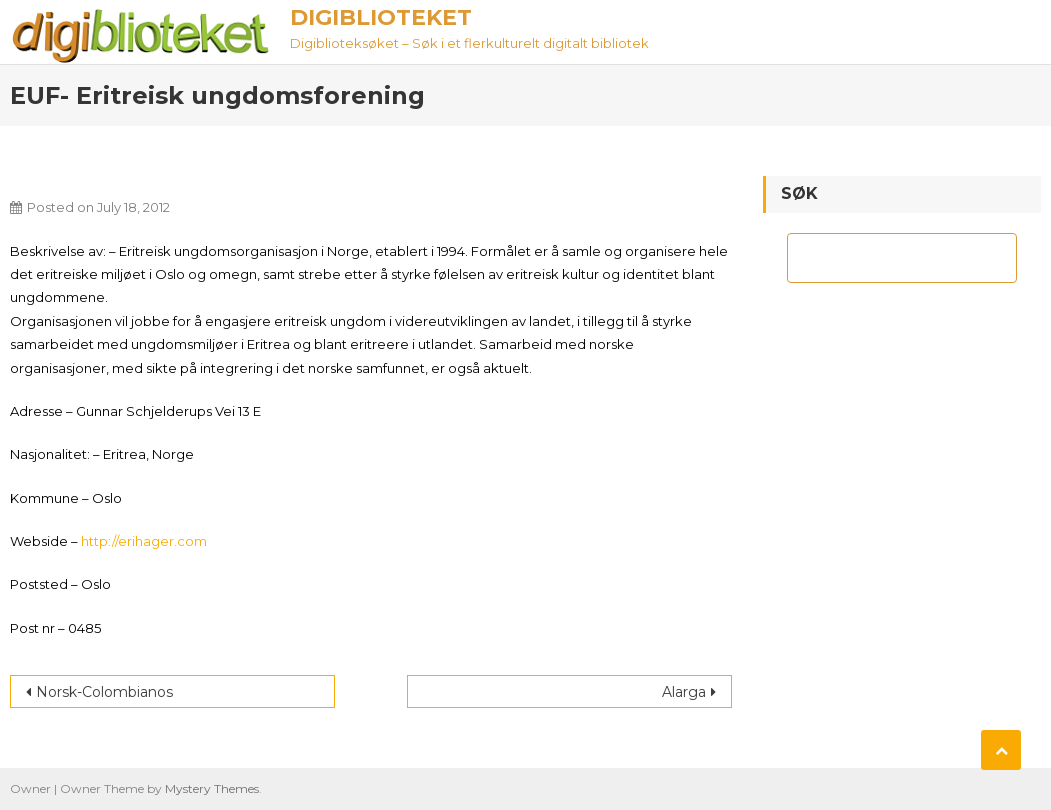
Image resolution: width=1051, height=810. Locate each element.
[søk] (884, 258)
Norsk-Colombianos (104, 692)
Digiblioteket (381, 17)
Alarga (684, 692)
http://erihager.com (144, 541)
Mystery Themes (212, 788)
